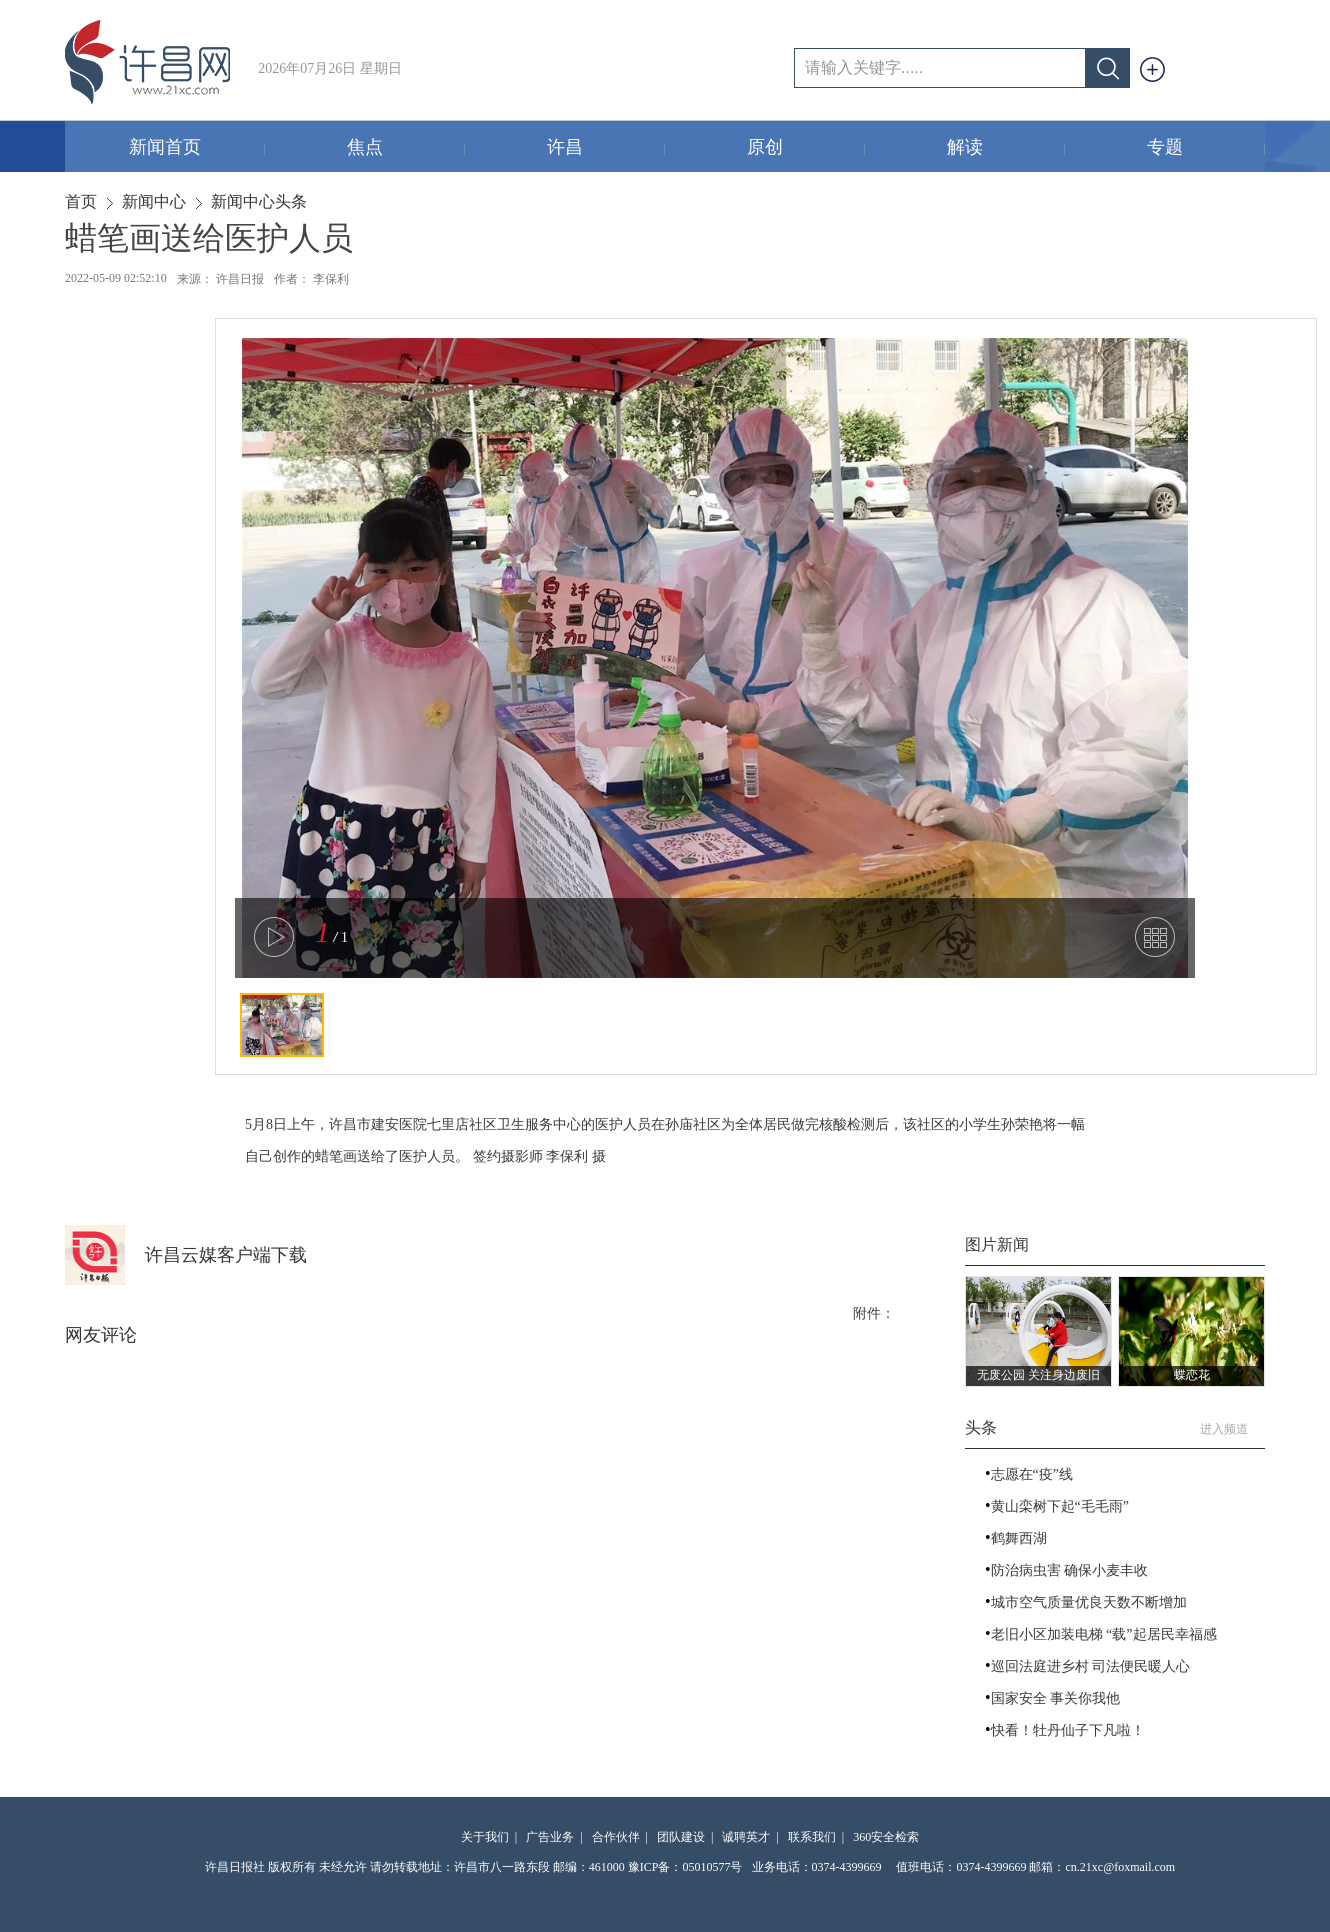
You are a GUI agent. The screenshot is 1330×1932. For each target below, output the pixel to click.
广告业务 (550, 1837)
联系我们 (812, 1837)
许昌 (606, 148)
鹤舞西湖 (1019, 1538)
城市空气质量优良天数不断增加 (1089, 1602)
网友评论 (101, 1335)
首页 (81, 201)
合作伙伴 (616, 1837)
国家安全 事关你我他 (1056, 1698)
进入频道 (1232, 1429)
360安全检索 (886, 1837)
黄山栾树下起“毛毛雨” (1060, 1506)
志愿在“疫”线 (1032, 1474)
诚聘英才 (746, 1837)
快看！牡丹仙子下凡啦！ (1068, 1730)
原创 (806, 148)
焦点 (406, 148)
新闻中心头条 (259, 201)
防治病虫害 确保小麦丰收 (1070, 1570)
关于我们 (485, 1837)
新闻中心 (154, 201)
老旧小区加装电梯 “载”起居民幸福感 (1104, 1634)
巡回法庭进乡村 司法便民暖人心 (1091, 1666)
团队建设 (681, 1837)
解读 (1006, 148)
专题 (1206, 148)
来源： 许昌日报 (220, 279)
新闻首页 (197, 148)
